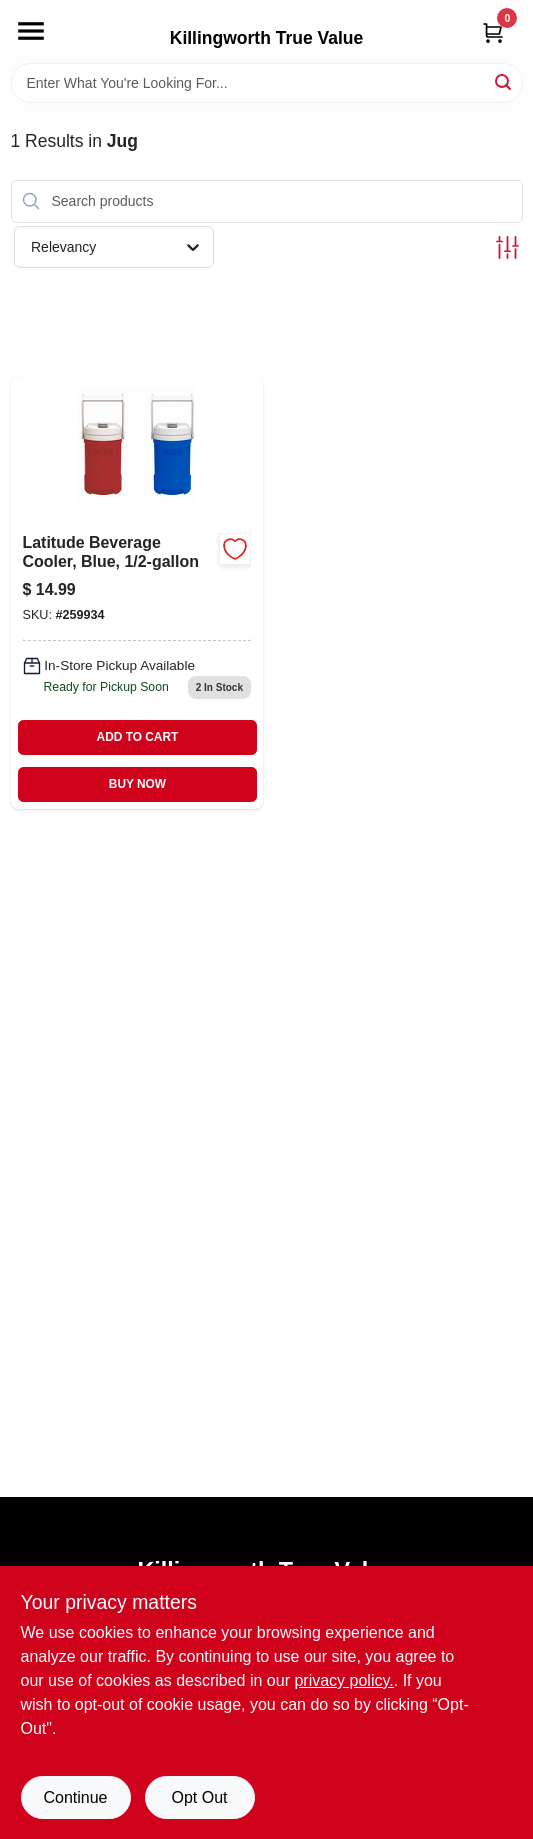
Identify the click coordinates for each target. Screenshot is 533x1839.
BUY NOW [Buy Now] (137, 784)
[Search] (504, 81)
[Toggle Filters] (507, 247)
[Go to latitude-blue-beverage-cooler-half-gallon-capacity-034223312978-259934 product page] (137, 593)
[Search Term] (267, 83)
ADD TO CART (138, 737)
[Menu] (31, 31)
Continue (75, 1797)
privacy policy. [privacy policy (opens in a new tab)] (343, 1680)
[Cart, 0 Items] (493, 32)
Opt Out (199, 1797)
